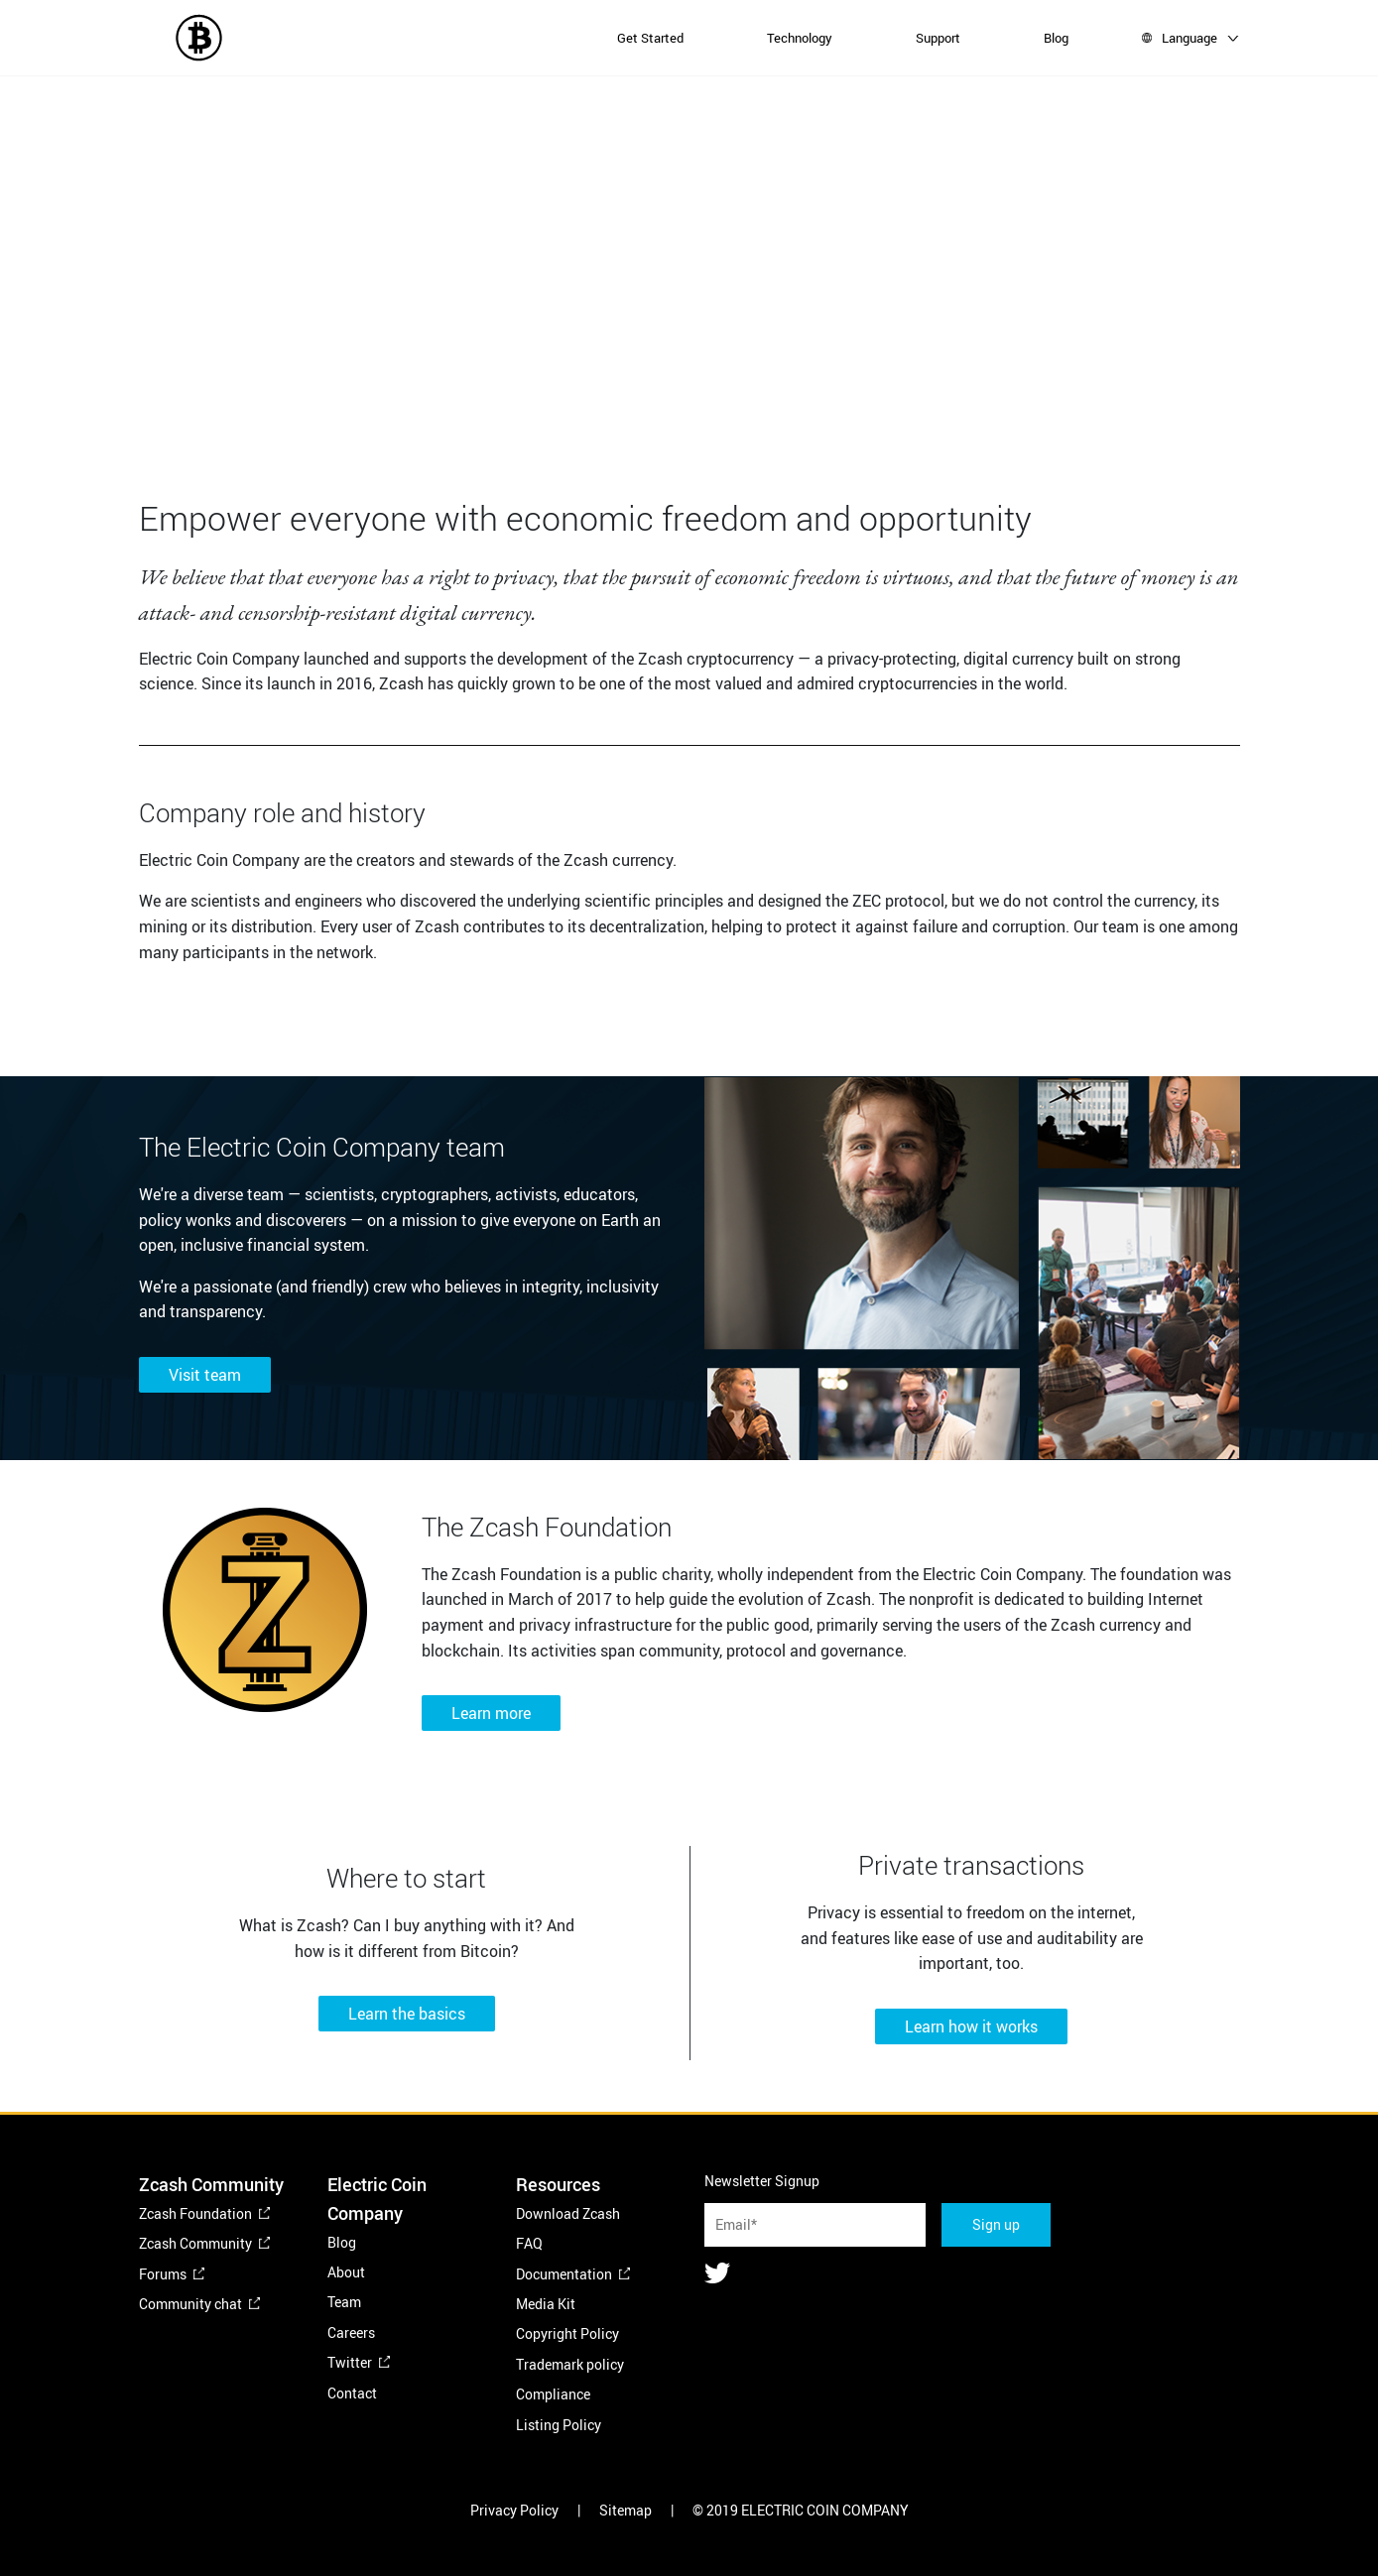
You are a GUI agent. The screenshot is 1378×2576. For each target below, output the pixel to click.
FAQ (529, 2243)
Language (1189, 38)
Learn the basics (406, 2013)
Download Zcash (568, 2213)
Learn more (491, 1713)
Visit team (205, 1375)
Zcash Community (195, 2243)
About (346, 2272)
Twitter (349, 2362)
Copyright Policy (567, 2333)
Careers (351, 2332)
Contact (352, 2393)
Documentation (564, 2274)
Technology (799, 38)
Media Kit (545, 2303)
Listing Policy (558, 2424)
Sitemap (625, 2510)
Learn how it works (971, 2026)
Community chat (190, 2303)
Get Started (650, 38)
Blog (1056, 38)
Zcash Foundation (195, 2213)
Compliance (553, 2394)
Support (938, 38)
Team (344, 2301)
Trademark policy (570, 2364)
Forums (163, 2274)
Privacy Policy (514, 2510)
